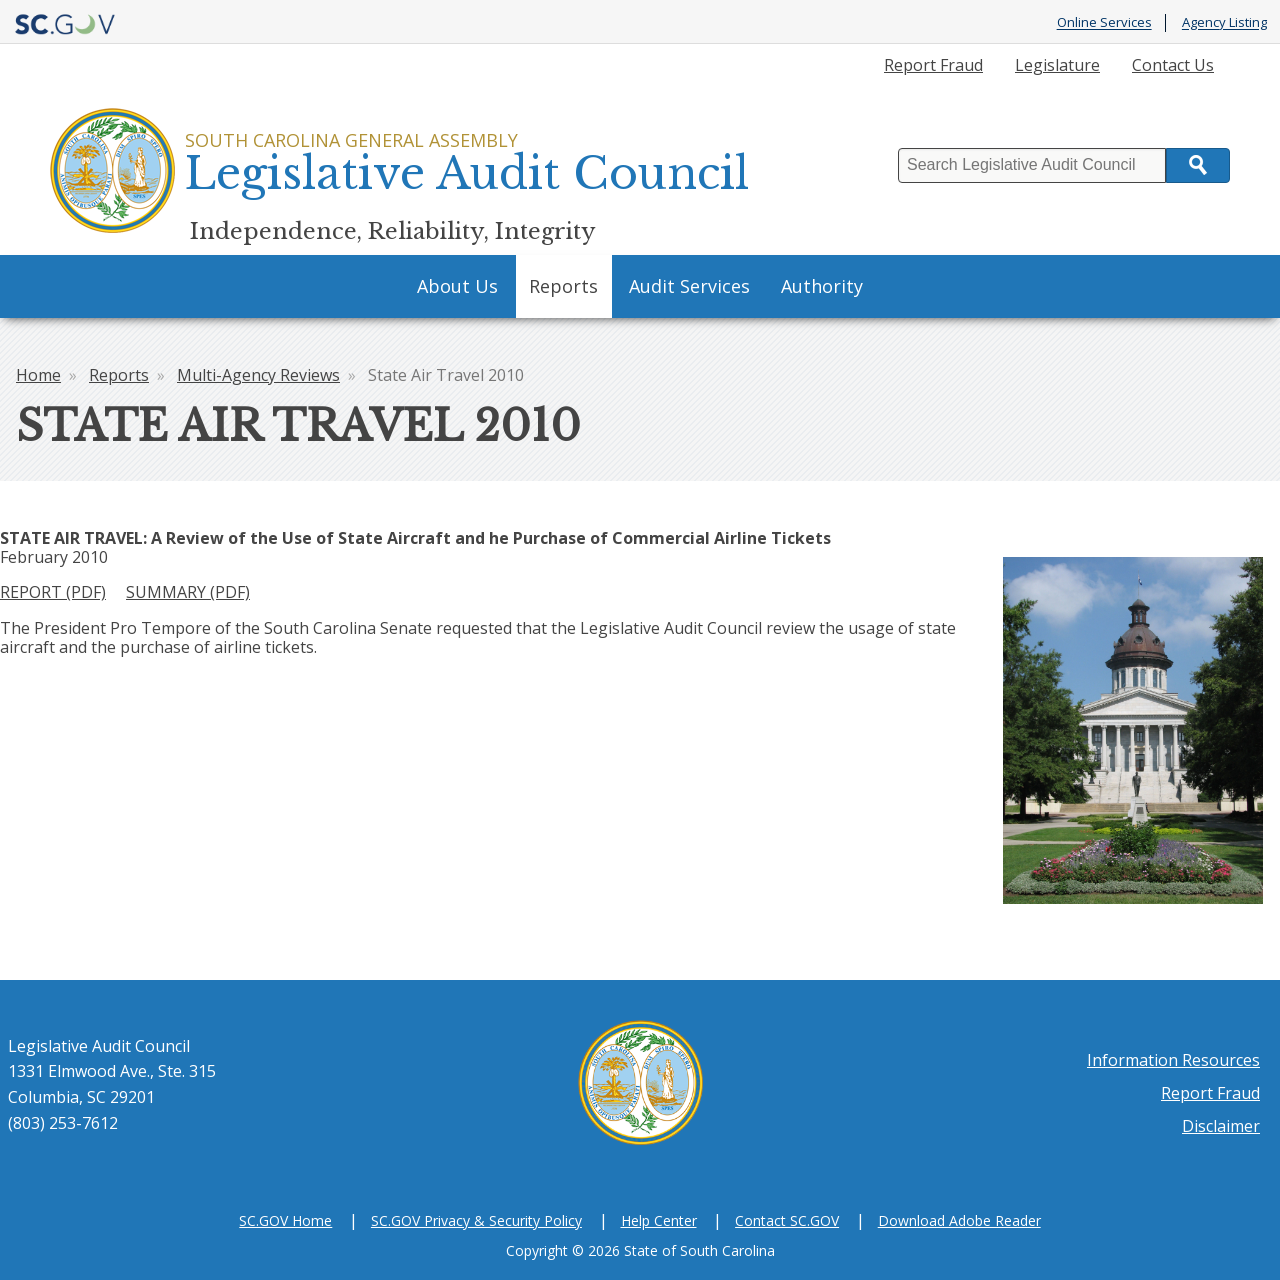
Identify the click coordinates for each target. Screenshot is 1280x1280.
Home (38, 375)
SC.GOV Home (285, 1220)
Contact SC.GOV (787, 1220)
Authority (822, 286)
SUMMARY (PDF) (188, 592)
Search (1198, 165)
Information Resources (1173, 1060)
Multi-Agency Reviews (258, 375)
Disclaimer (1221, 1126)
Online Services (1104, 23)
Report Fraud (933, 65)
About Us (457, 286)
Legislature (1057, 65)
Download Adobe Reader (959, 1220)
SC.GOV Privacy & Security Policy (476, 1220)
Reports (563, 286)
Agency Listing (1224, 23)
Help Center (659, 1220)
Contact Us (1173, 65)
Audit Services (689, 286)
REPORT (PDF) (53, 592)
